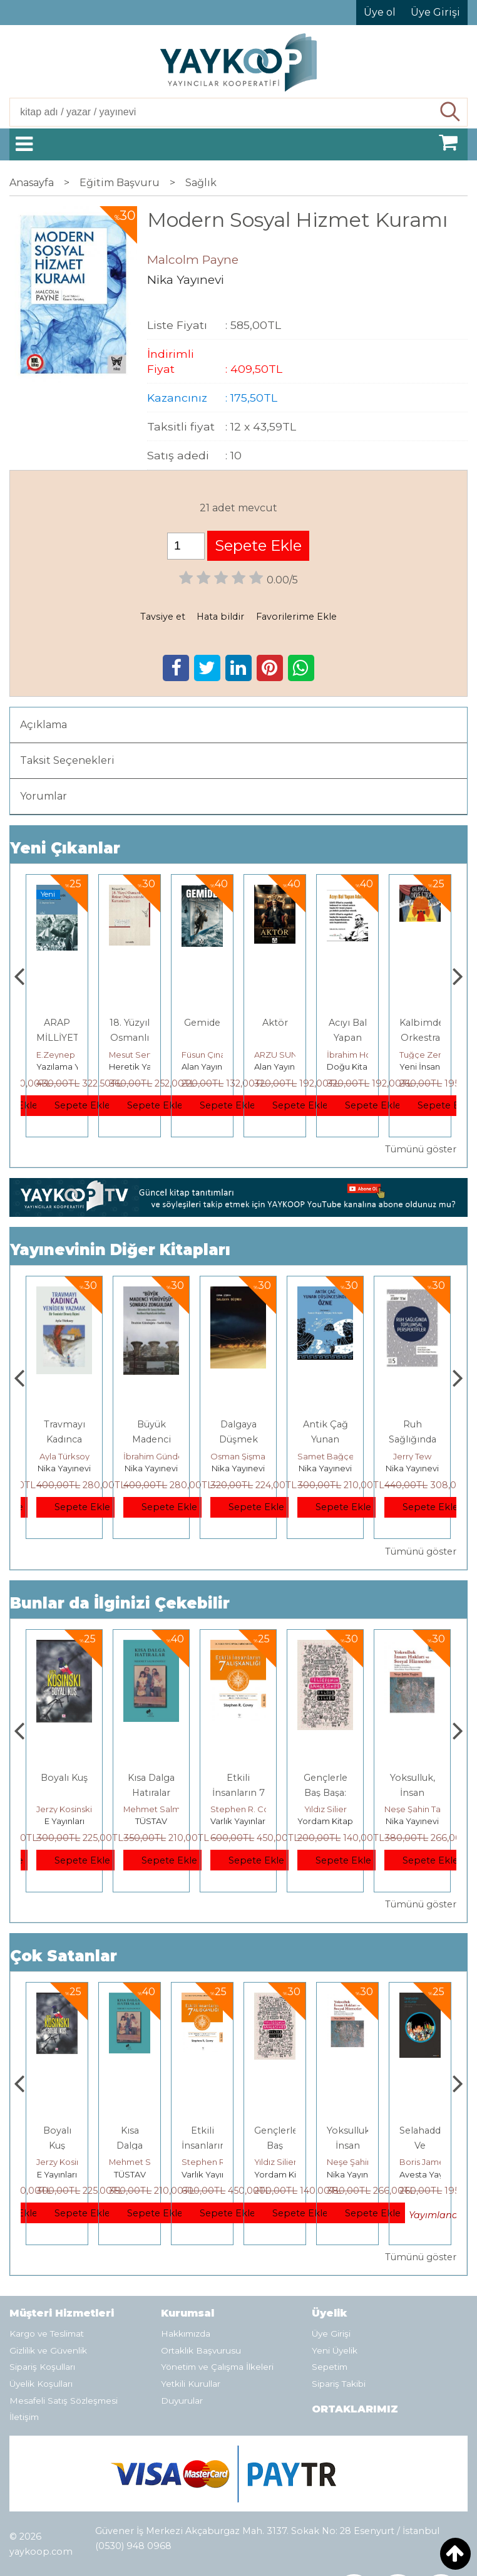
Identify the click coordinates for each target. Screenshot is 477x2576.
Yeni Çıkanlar (65, 848)
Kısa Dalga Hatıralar (169, 2145)
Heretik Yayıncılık (216, 1066)
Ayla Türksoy (112, 1456)
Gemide (275, 1022)
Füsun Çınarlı (279, 1055)
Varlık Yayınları (286, 1821)
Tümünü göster (420, 1149)
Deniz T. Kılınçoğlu (40, 2162)
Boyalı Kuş (111, 1777)
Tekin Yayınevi (64, 1066)
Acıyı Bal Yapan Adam (420, 1037)
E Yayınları (112, 1821)
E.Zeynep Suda (140, 1055)
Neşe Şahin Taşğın (403, 2162)
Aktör (348, 1022)
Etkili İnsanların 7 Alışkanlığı (286, 1792)
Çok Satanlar (63, 1956)
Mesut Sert (203, 1055)
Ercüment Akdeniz (73, 1055)
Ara (450, 112)
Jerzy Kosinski (112, 1809)
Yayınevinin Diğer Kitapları (120, 1250)
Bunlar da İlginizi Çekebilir (120, 1603)
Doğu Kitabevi (428, 1066)
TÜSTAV (199, 1821)
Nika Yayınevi (111, 1468)
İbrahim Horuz (427, 1055)
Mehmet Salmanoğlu (213, 1809)
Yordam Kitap (373, 1821)
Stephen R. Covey (294, 1809)
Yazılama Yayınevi (144, 1066)
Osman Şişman (288, 1456)
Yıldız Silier (373, 1809)
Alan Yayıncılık (282, 1066)
